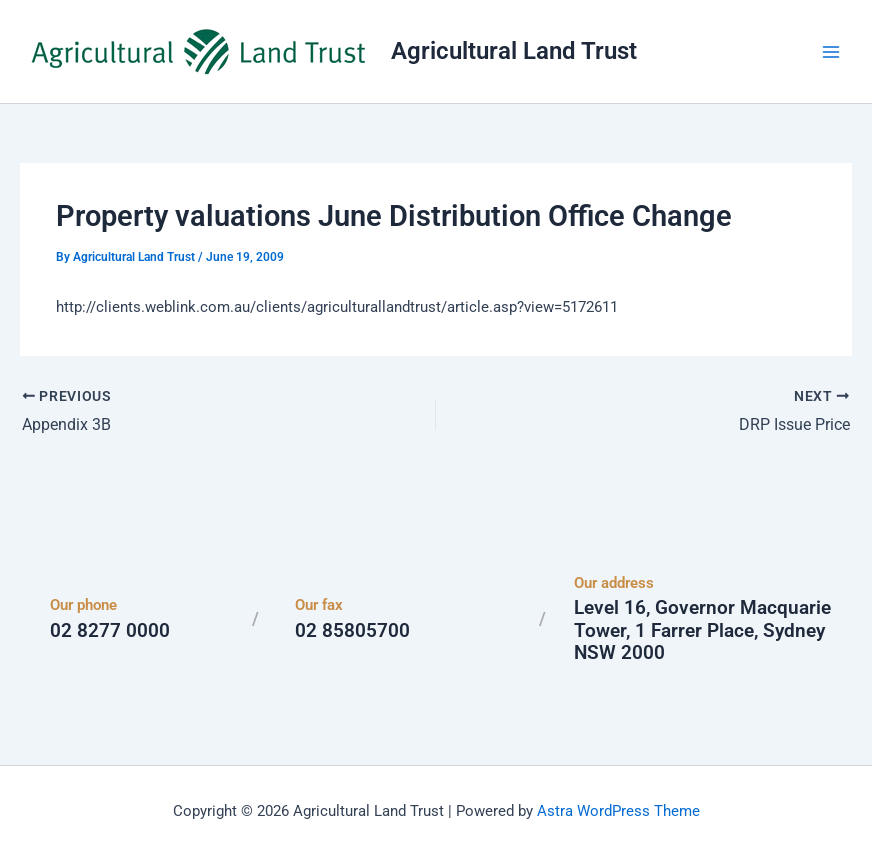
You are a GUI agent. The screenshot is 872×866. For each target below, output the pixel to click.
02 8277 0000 (110, 630)
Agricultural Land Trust (514, 51)
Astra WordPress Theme (618, 811)
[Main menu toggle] (831, 52)
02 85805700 (352, 630)
